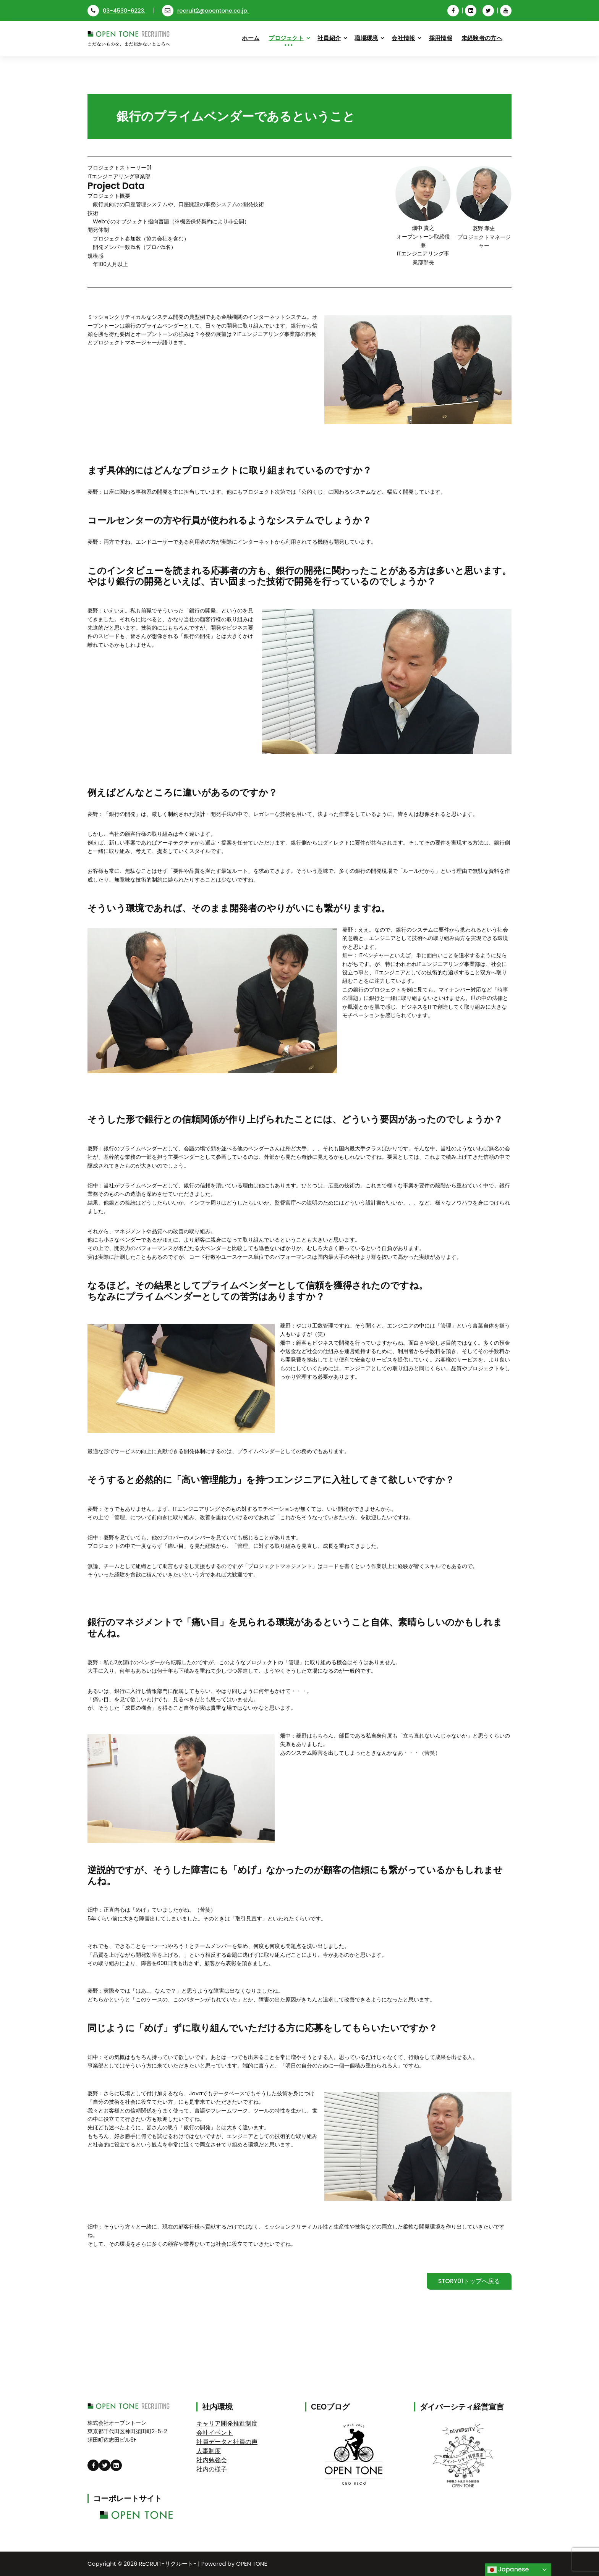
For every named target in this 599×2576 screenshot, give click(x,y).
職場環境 (366, 38)
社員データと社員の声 (226, 2441)
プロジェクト (286, 38)
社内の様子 (211, 2469)
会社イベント (214, 2432)
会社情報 (403, 38)
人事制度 (208, 2451)
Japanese (508, 2569)
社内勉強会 (211, 2460)
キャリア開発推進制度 (226, 2423)
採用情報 (440, 38)
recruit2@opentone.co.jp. (205, 10)
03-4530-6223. (116, 10)
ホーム (250, 38)
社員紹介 (329, 38)
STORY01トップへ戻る (469, 2281)
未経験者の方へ (481, 38)
